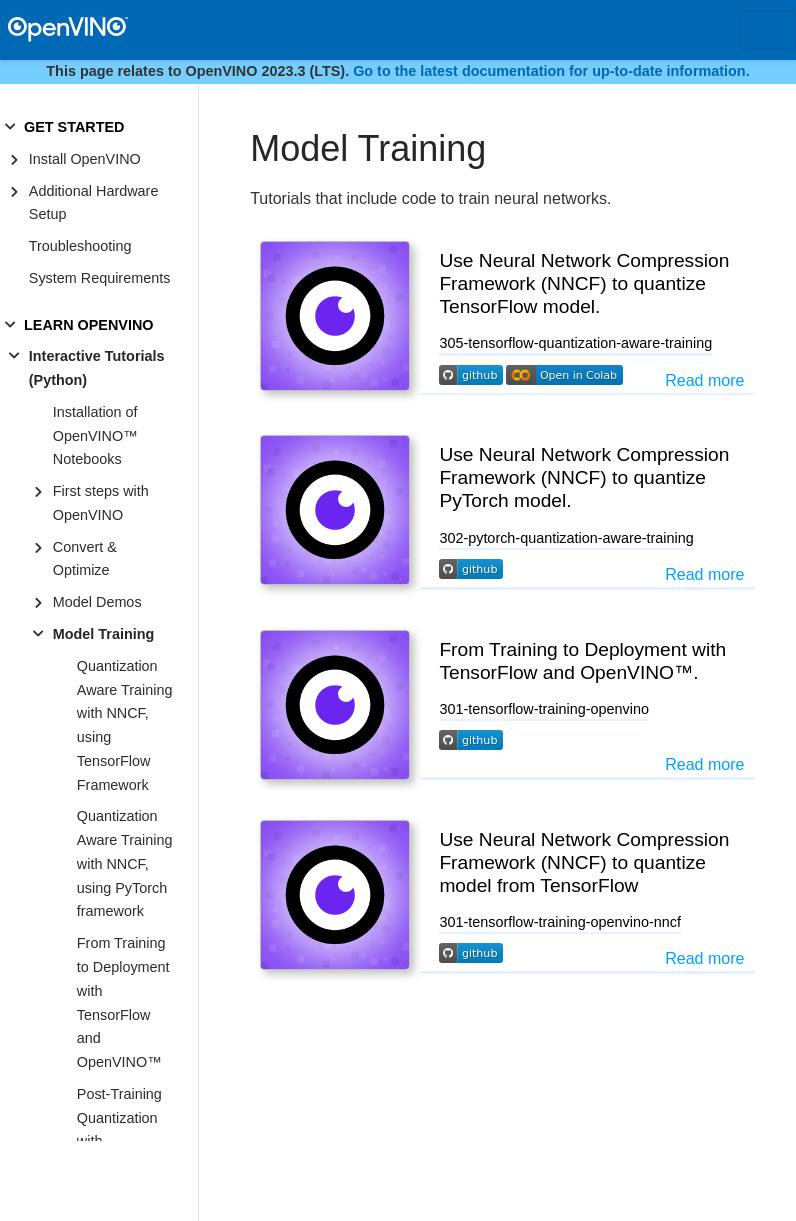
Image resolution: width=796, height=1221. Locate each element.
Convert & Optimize (85, 559)
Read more (704, 380)
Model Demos (97, 602)
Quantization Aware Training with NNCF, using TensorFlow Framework (125, 725)
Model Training (104, 634)
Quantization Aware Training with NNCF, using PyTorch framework (125, 863)
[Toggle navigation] (768, 30)
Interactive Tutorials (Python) (97, 368)
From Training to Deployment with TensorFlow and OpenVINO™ (123, 1002)
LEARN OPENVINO (89, 325)
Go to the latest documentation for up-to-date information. (551, 71)
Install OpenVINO (85, 159)
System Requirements (100, 278)
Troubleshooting (80, 246)
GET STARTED (74, 127)
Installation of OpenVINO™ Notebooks (95, 436)
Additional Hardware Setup (94, 203)
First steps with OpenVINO (101, 503)
